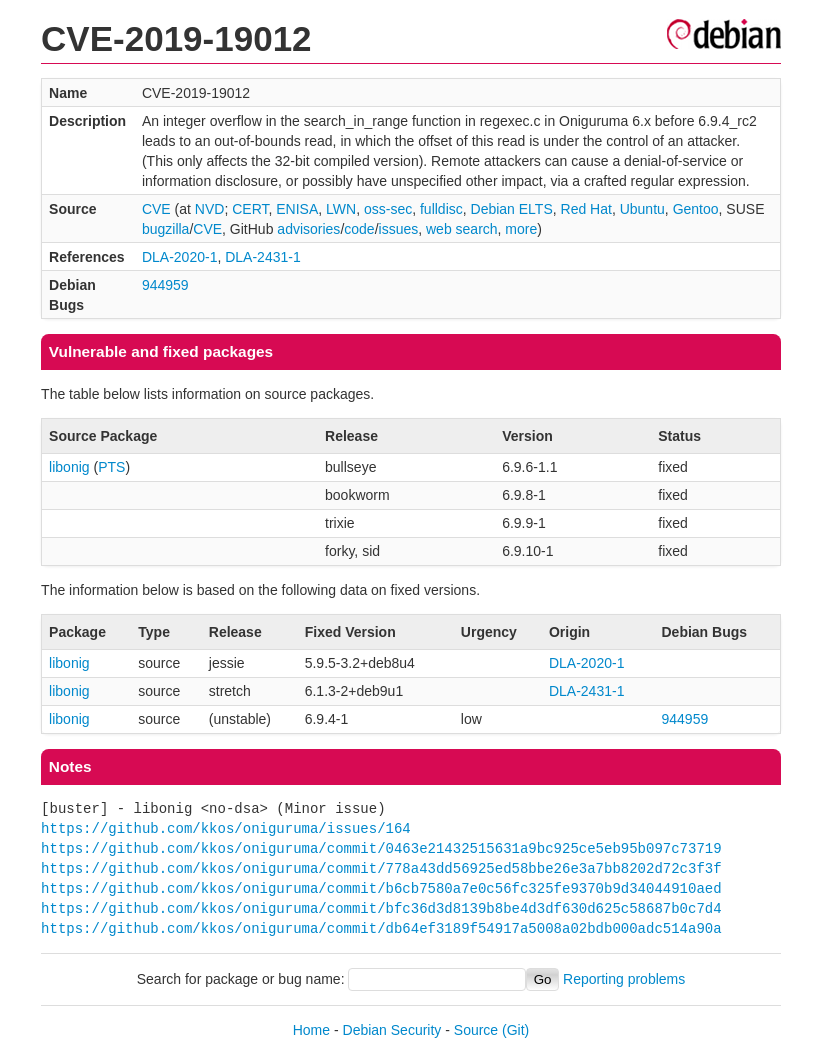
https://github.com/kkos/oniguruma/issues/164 (226, 828)
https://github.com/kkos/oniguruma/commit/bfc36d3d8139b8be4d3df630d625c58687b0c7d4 (381, 908)
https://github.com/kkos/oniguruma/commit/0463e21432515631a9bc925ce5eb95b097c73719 (381, 848)
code (359, 229)
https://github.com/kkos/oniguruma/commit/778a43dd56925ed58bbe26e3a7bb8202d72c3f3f (381, 868)
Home (311, 1030)
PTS (111, 467)
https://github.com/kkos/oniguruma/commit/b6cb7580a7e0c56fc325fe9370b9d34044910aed (381, 888)
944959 (165, 285)
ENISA (297, 209)
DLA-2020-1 (180, 257)
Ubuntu (642, 209)
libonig (69, 467)
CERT (250, 209)
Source (476, 1030)
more (521, 229)
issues (399, 229)
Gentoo (696, 209)
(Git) (515, 1030)
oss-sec (388, 209)
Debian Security (392, 1030)
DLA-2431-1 (263, 257)
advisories (308, 229)
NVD (210, 209)
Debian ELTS (512, 209)
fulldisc (441, 209)
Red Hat (586, 209)
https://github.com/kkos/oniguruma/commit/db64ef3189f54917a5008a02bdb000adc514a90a (381, 928)
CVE (156, 209)
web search (462, 229)
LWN (341, 209)
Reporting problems (624, 979)
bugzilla (165, 229)
